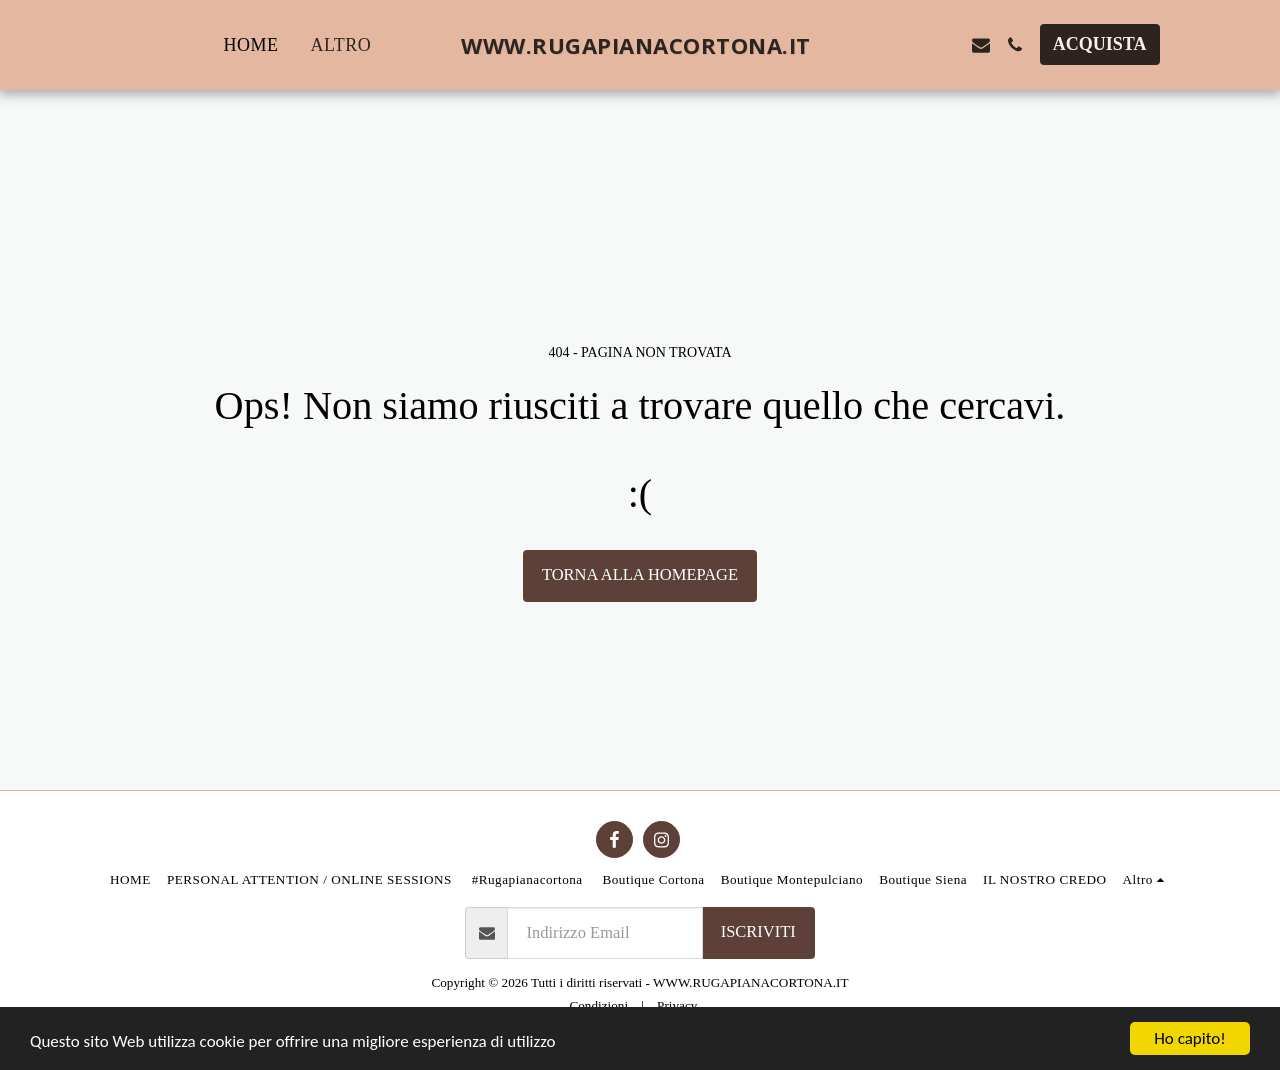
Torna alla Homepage (640, 574)
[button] (879, 45)
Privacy (677, 1005)
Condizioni (598, 1005)
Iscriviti (758, 931)
